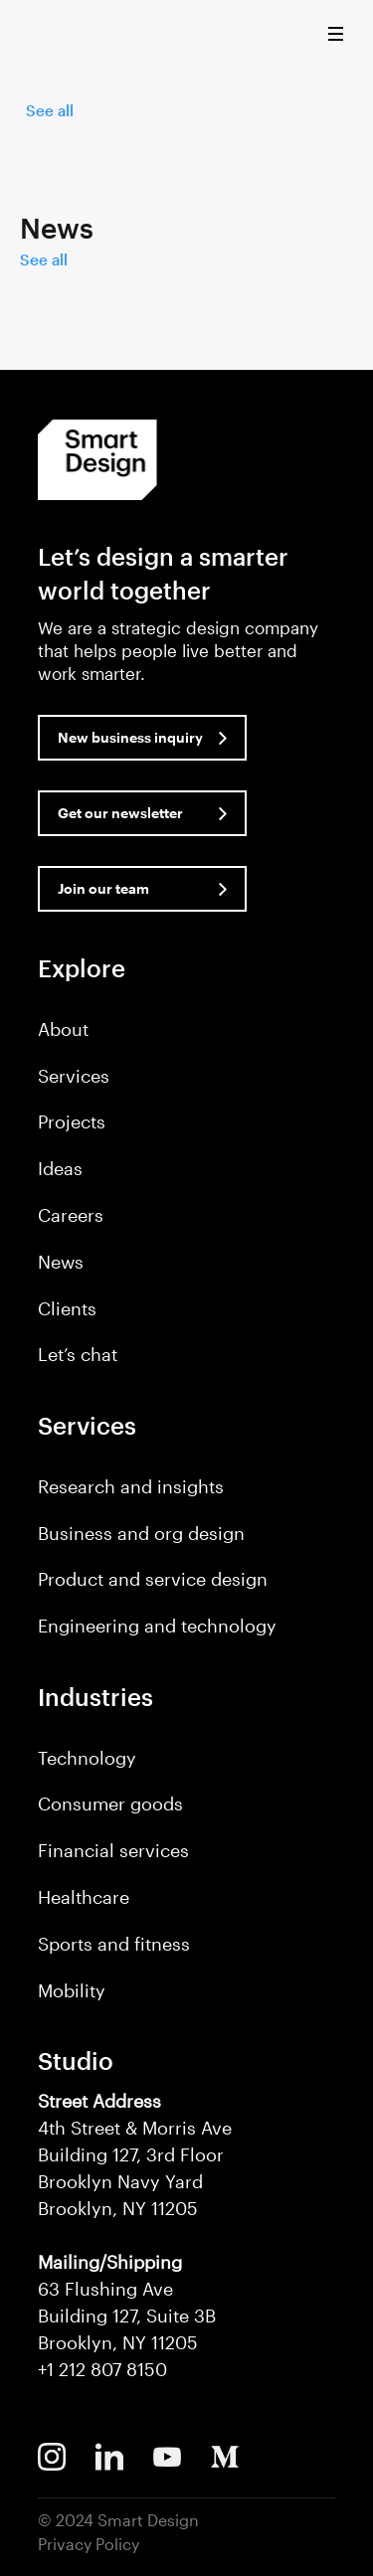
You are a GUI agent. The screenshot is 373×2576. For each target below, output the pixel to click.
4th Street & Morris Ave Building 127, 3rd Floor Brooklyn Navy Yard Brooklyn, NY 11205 (135, 2154)
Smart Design (54, 35)
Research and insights (131, 1486)
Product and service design (153, 1579)
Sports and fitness (114, 1944)
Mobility (71, 1990)
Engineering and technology (157, 1625)
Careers (70, 1215)
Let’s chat (77, 1354)
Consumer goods (110, 1803)
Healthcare (83, 1897)
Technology (87, 1758)
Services (73, 1076)
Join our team (103, 888)
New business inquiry (130, 737)
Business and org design (141, 1533)
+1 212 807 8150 (102, 2369)
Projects (71, 1121)
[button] (340, 39)
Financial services (113, 1850)
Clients (67, 1308)
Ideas (60, 1168)
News (61, 1262)
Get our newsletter (120, 812)
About (63, 1029)
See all (50, 110)
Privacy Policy (88, 2543)
